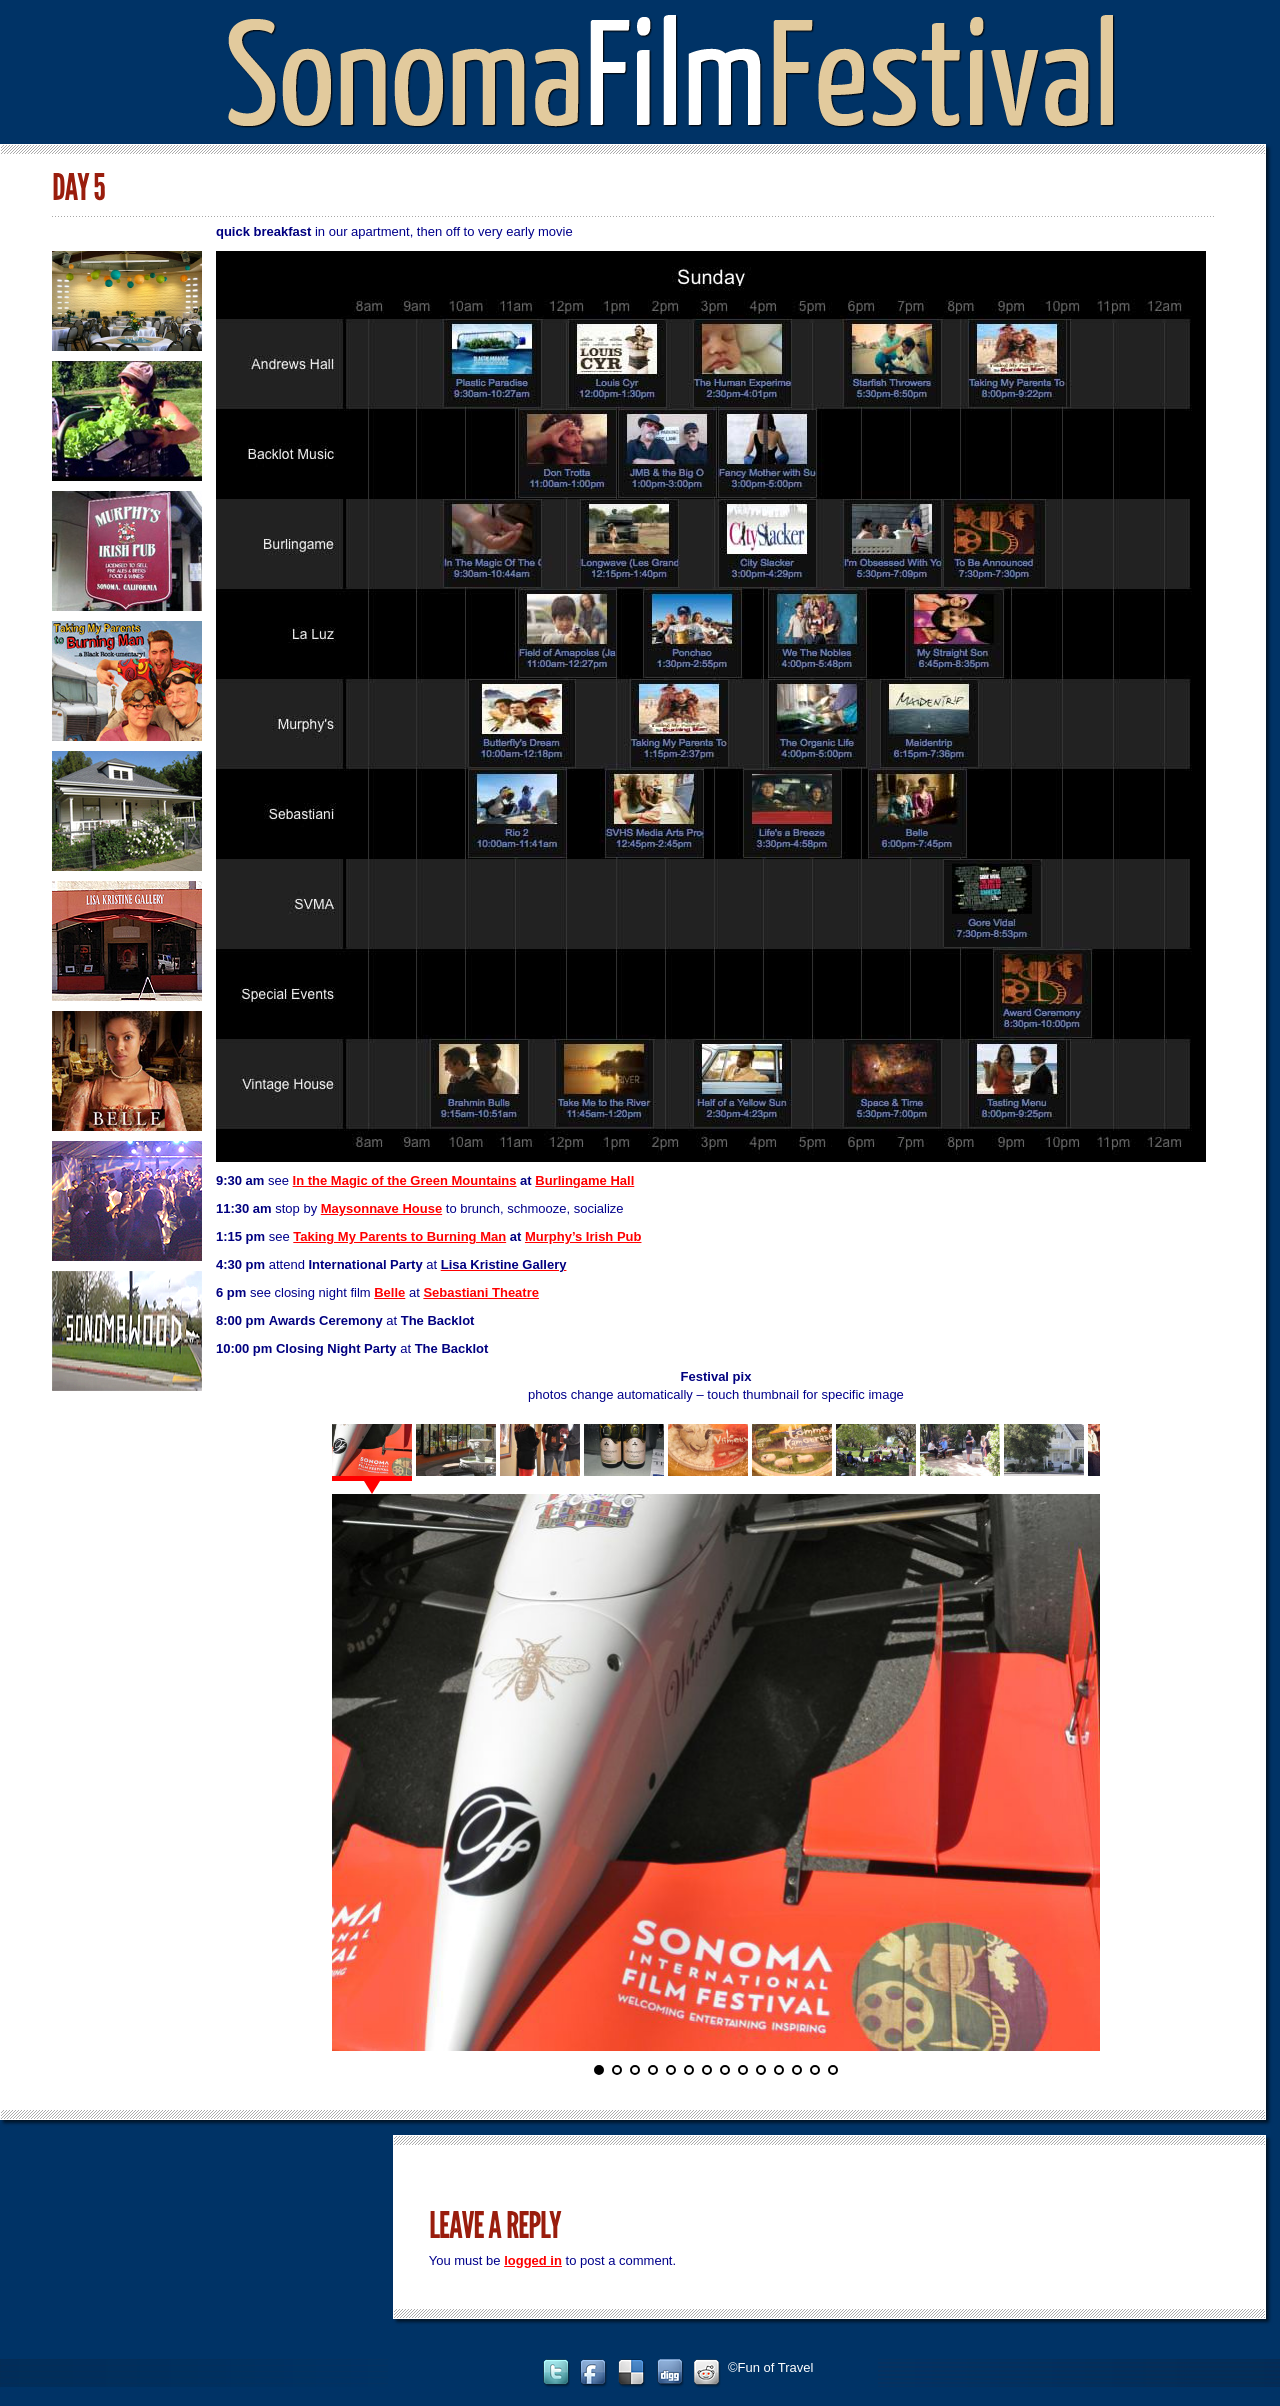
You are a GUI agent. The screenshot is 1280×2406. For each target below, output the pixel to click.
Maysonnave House (381, 1208)
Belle (389, 1292)
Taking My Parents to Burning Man (399, 1236)
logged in (533, 2260)
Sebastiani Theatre (481, 1292)
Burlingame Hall (584, 1180)
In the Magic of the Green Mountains (405, 1180)
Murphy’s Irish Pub (583, 1236)
